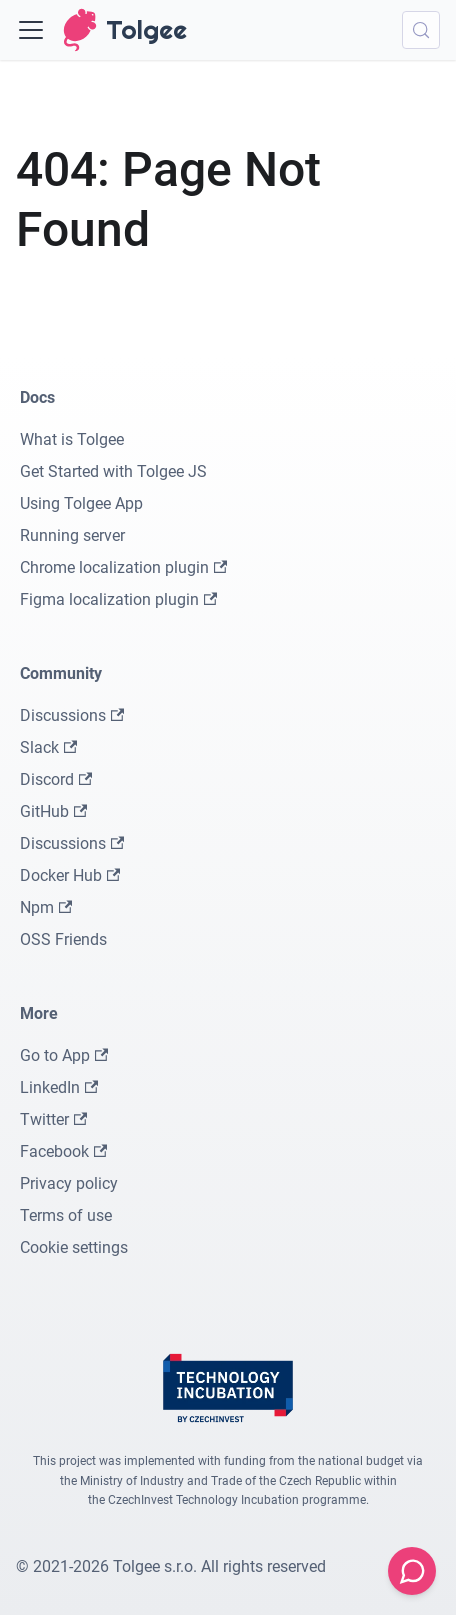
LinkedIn (59, 1087)
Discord (56, 779)
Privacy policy (69, 1183)
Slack (48, 747)
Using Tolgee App (81, 503)
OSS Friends (63, 939)
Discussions (72, 715)
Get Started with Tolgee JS (113, 471)
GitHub (53, 811)
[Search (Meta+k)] (421, 30)
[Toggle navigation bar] (31, 30)
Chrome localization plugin (123, 567)
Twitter (53, 1119)
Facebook (63, 1151)
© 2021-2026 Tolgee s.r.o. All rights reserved (171, 1566)
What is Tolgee (72, 439)
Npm (46, 907)
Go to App (64, 1055)
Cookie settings (74, 1247)
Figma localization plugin (118, 599)
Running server (72, 535)
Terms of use (66, 1215)
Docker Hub (70, 875)
